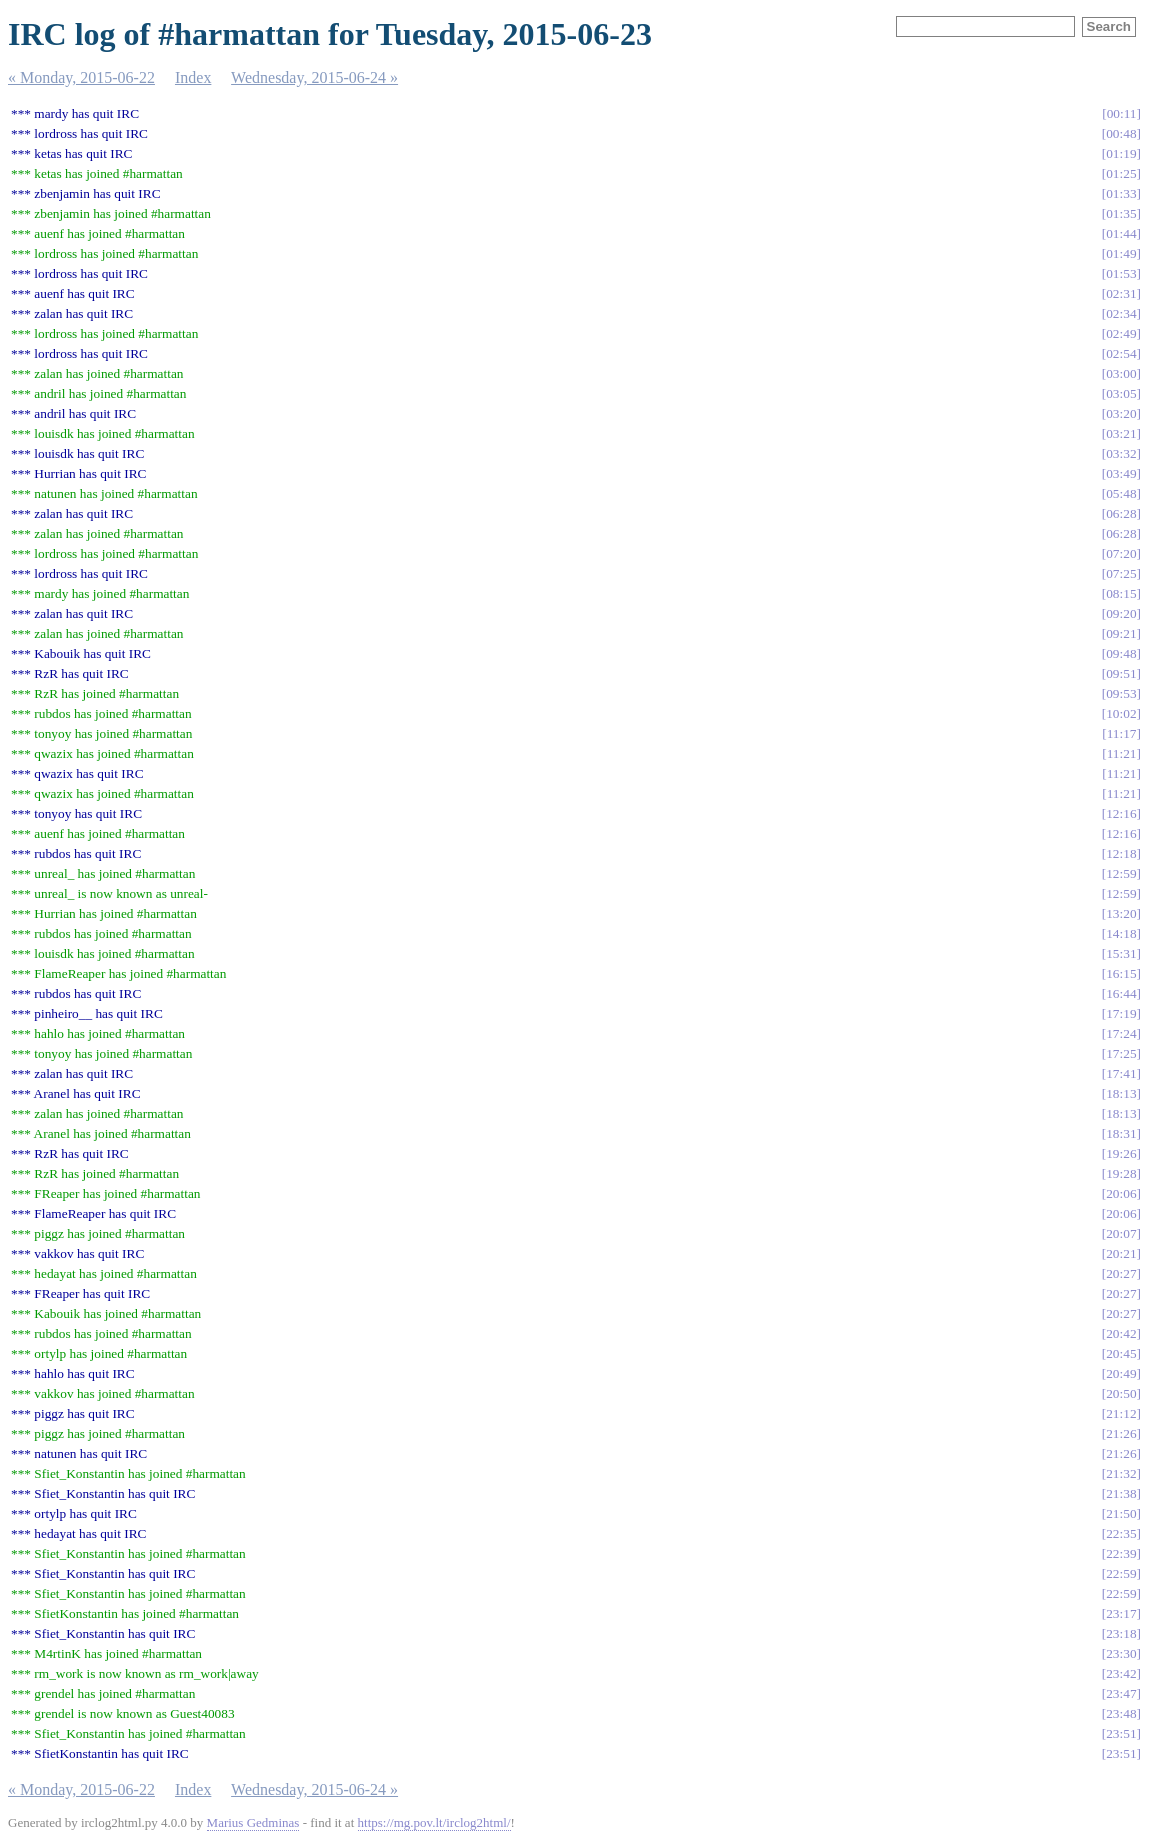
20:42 (1121, 1333)
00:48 (1121, 133)
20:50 (1121, 1393)
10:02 (1121, 713)
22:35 (1121, 1533)
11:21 (1122, 753)
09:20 (1121, 613)
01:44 (1121, 233)
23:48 (1121, 1713)
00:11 (1122, 113)
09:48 (1121, 653)
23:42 (1121, 1673)
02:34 (1121, 313)
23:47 (1121, 1693)
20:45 (1121, 1353)
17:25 (1121, 1053)
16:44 (1121, 993)
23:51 (1121, 1733)
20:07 (1121, 1233)
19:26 (1121, 1153)
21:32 (1121, 1473)
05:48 (1121, 493)
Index (193, 77)
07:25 (1121, 573)
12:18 (1121, 853)
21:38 (1121, 1493)
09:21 (1121, 633)
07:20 (1121, 553)
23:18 (1121, 1633)
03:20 (1121, 413)
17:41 (1121, 1073)
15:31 (1121, 953)
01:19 (1121, 153)
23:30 (1121, 1653)
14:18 (1121, 933)
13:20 (1121, 913)
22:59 (1121, 1573)
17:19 (1121, 1013)
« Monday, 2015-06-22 (81, 77)
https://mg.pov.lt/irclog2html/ (434, 1822)
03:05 (1121, 393)
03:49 (1121, 473)
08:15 (1121, 593)
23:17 (1121, 1613)
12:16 (1121, 813)
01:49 (1121, 253)
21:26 (1121, 1433)
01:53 (1121, 273)
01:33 (1121, 193)
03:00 (1121, 373)
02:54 (1121, 353)
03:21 (1121, 433)
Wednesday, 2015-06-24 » (314, 77)
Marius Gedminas (253, 1822)
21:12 (1121, 1413)
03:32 (1121, 453)
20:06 (1121, 1193)
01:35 (1121, 213)
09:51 (1121, 673)
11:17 (1122, 733)
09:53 (1121, 693)
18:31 (1121, 1133)
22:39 (1121, 1553)
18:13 (1121, 1093)
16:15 (1121, 973)
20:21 (1121, 1253)
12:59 (1121, 873)
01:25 (1121, 173)
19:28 (1121, 1173)
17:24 (1121, 1033)
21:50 (1121, 1513)
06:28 (1121, 513)
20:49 (1121, 1373)
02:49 (1121, 333)
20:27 (1121, 1273)
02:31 (1121, 293)
